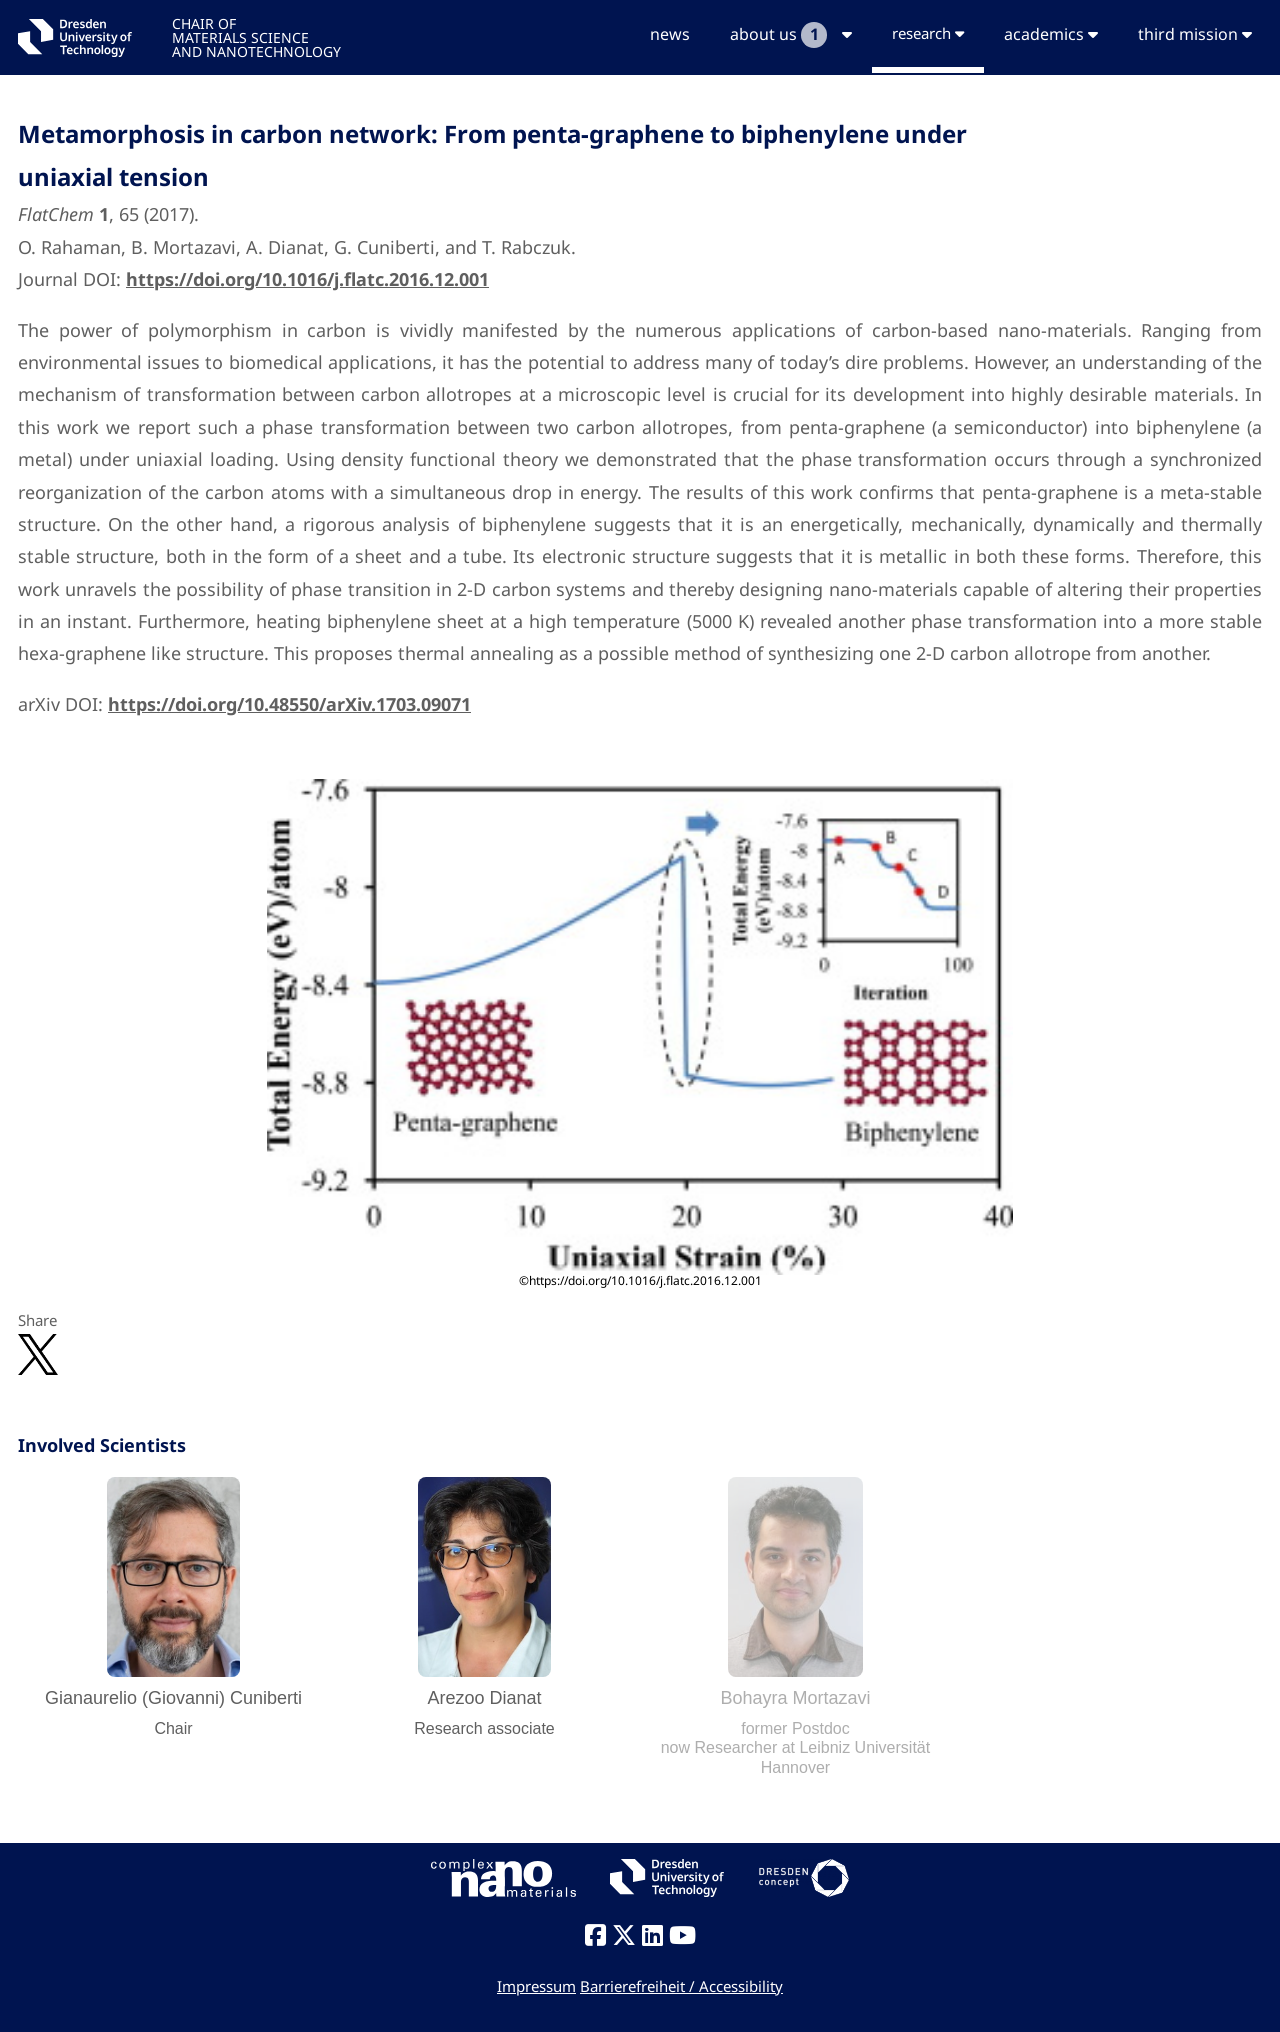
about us (791, 35)
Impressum (536, 1986)
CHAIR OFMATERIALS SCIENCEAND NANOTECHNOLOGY (256, 36)
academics (1051, 34)
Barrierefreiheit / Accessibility (681, 1986)
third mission (1195, 34)
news (670, 34)
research (928, 33)
